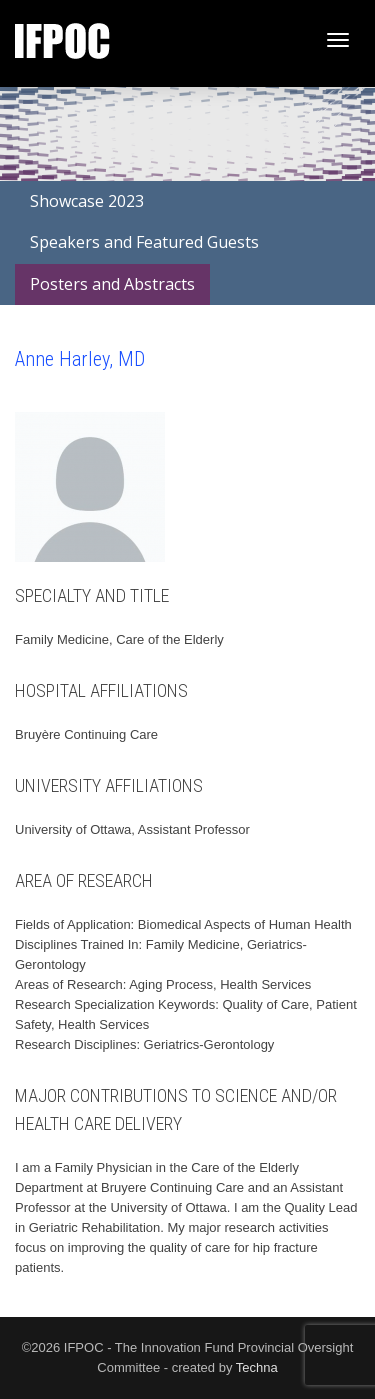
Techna (257, 1367)
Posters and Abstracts (112, 284)
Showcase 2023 (87, 201)
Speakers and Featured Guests (144, 242)
